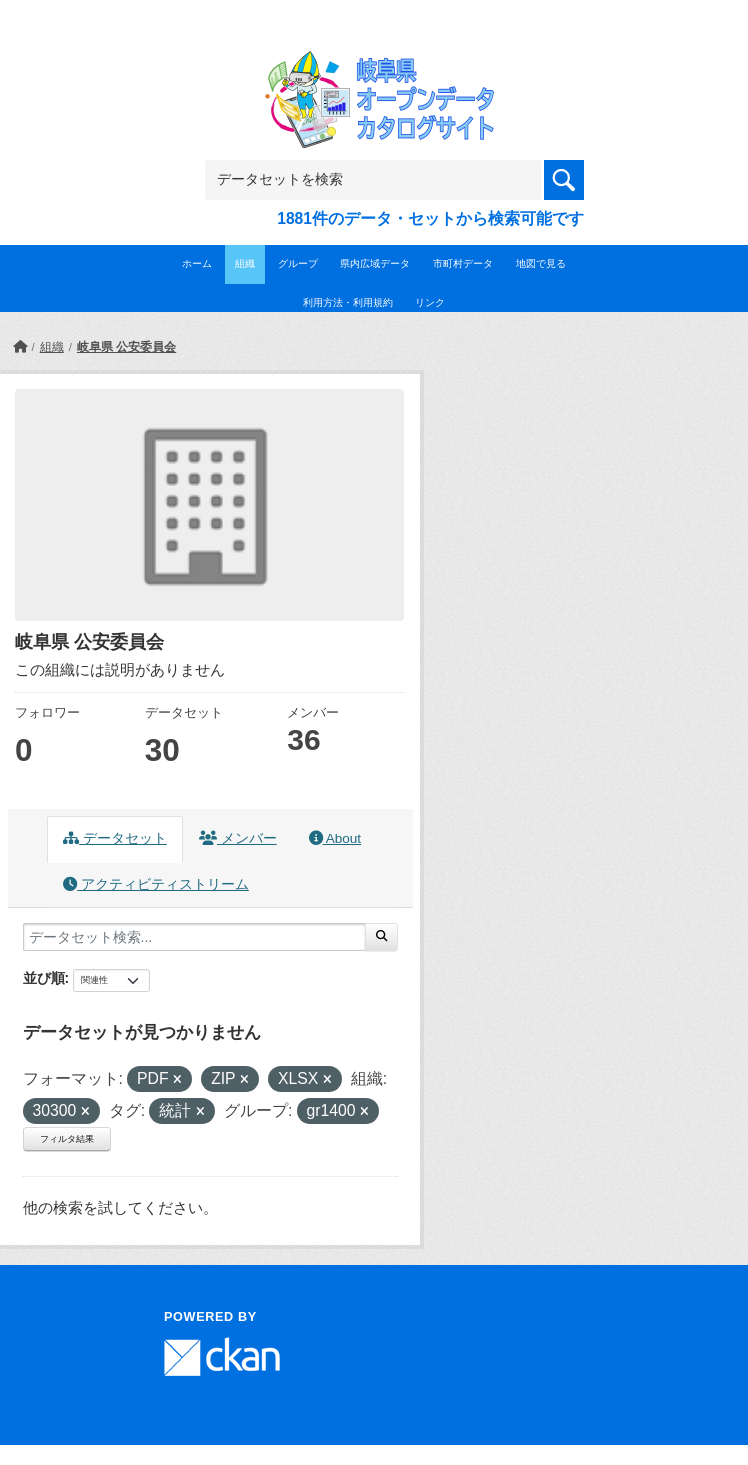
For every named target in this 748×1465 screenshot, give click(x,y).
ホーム (197, 263)
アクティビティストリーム (156, 884)
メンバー (238, 838)
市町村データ (463, 263)
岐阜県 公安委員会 (126, 347)
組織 (245, 263)
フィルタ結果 (67, 1139)
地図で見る (541, 263)
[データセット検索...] (194, 937)
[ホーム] (20, 347)
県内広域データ (375, 263)
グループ (298, 263)
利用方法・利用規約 (348, 302)
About (335, 838)
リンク (430, 302)
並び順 (44, 978)
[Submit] (381, 937)
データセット (115, 838)
